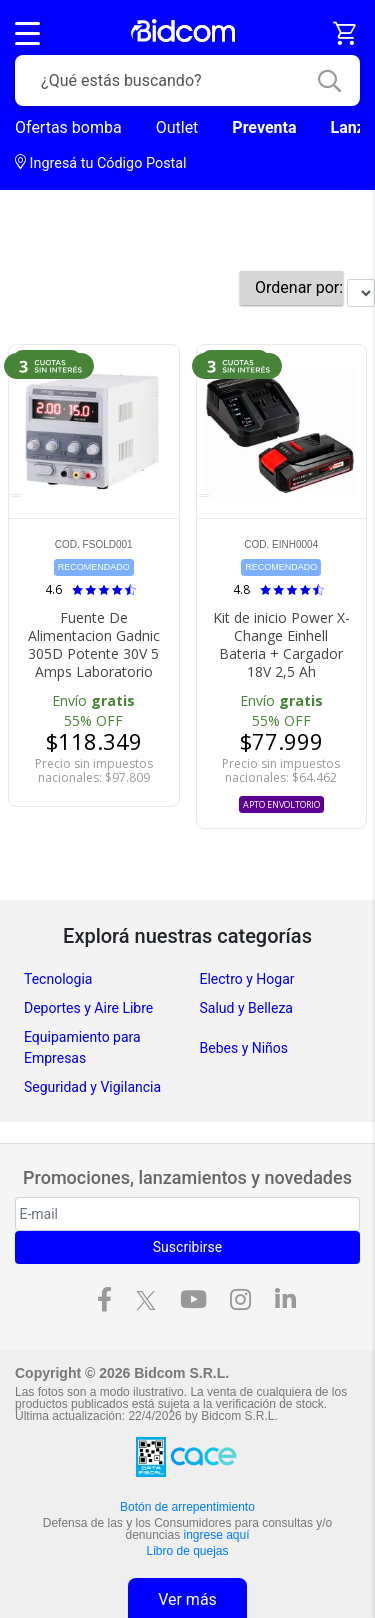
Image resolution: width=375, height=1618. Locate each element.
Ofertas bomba (68, 127)
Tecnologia (58, 979)
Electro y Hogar (247, 979)
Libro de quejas (187, 1551)
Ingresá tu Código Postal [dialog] (101, 163)
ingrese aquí (217, 1535)
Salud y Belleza (246, 1008)
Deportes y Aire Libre (88, 1008)
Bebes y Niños (244, 1048)
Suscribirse (187, 1247)
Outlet (177, 127)
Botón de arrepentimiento (187, 1507)
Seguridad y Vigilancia (92, 1087)
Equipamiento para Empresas (82, 1047)
